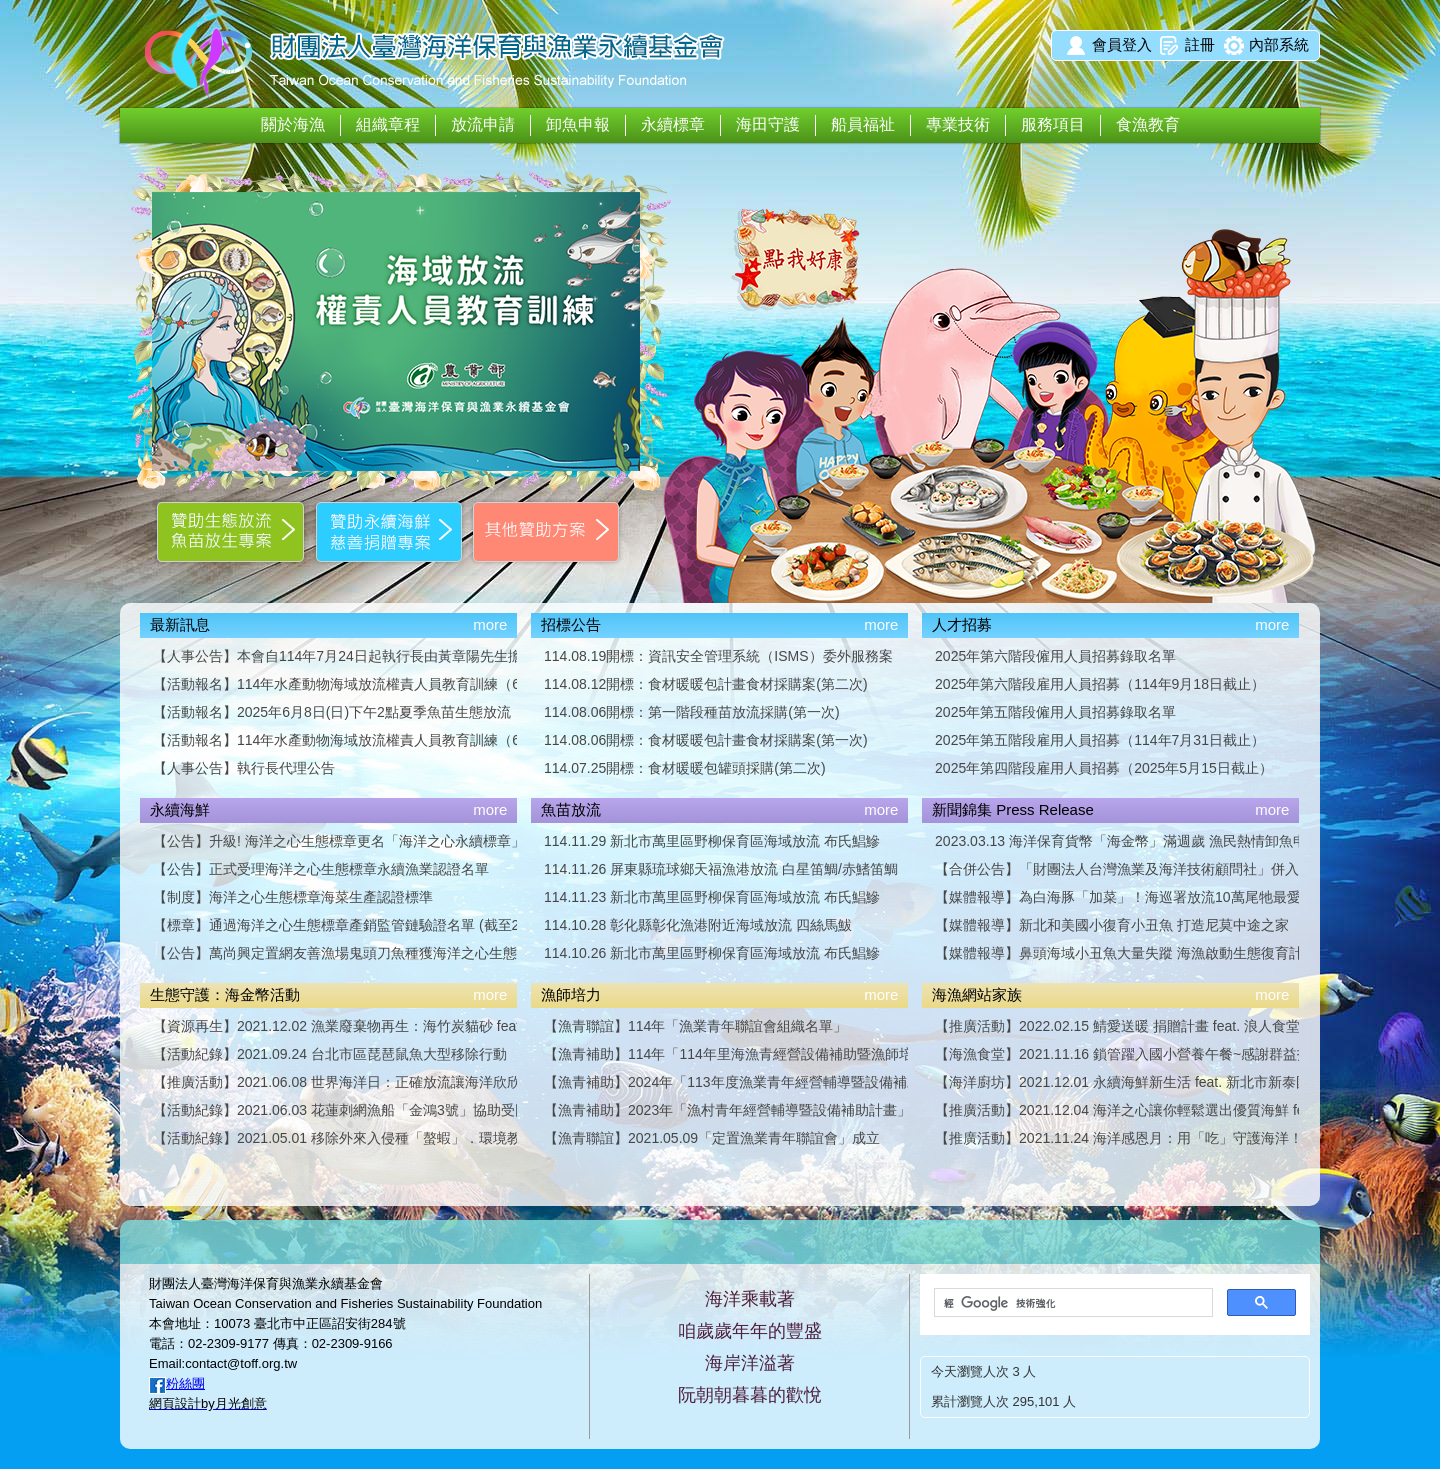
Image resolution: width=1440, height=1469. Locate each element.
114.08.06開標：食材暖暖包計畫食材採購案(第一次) (706, 740)
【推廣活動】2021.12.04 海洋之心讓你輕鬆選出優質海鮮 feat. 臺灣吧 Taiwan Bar (1117, 1110)
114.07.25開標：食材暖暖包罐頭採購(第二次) (685, 768)
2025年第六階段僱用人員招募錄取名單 (1055, 656)
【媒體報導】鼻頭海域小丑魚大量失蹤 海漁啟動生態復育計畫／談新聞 (1117, 953)
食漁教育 (1148, 124)
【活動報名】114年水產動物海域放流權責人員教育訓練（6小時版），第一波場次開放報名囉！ (335, 740)
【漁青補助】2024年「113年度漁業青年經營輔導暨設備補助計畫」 (726, 1082)
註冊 (1200, 44)
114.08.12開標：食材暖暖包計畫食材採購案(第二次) (706, 684)
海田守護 (768, 124)
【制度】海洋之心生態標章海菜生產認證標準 (293, 897)
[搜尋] (1071, 1303)
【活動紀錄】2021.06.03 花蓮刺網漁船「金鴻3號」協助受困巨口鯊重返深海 (335, 1110)
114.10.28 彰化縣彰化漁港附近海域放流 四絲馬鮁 (698, 925)
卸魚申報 (578, 124)
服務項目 (1053, 124)
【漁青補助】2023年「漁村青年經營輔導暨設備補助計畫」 (726, 1110)
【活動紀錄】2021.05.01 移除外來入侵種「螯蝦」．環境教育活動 (335, 1138)
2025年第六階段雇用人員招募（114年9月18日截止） (1100, 684)
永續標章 (673, 124)
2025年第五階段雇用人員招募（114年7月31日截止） (1100, 740)
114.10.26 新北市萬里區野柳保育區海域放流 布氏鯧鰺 (712, 953)
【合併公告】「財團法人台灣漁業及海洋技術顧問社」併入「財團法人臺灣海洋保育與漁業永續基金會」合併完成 (1117, 869)
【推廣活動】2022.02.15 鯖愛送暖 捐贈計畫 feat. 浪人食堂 (1117, 1026)
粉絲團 (185, 1383)
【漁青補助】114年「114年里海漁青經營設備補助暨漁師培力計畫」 (726, 1054)
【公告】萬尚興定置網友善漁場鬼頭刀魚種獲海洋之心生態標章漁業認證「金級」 (335, 953)
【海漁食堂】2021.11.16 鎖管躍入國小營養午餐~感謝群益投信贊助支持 (1117, 1054)
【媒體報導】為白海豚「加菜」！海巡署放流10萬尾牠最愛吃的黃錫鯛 (1117, 897)
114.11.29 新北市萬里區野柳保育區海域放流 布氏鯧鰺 (712, 841)
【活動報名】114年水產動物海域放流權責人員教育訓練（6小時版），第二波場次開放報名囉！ (335, 684)
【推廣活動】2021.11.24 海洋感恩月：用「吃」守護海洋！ (1117, 1138)
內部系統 (1279, 44)
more (490, 624)
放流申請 (483, 124)
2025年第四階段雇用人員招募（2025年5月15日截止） (1104, 768)
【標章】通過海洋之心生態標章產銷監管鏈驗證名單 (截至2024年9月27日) (335, 925)
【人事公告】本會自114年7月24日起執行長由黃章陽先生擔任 (335, 656)
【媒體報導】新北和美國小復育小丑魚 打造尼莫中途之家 (1112, 925)
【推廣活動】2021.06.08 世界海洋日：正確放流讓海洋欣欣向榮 (335, 1082)
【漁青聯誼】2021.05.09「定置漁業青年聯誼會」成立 (712, 1138)
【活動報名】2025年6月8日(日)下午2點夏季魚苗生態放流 (332, 712)
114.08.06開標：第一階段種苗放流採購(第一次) (692, 712)
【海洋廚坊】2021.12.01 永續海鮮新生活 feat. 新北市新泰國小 (1117, 1082)
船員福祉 (863, 124)
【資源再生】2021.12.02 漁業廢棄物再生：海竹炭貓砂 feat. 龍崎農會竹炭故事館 (335, 1026)
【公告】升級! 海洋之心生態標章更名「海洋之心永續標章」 (335, 841)
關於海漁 (293, 124)
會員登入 (1122, 44)
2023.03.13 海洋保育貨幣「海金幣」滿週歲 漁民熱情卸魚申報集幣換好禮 (1117, 841)
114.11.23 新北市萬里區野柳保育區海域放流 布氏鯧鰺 (712, 897)
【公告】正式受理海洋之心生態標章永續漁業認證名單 (321, 869)
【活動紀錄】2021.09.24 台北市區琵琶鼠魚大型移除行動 (330, 1054)
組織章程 (388, 124)
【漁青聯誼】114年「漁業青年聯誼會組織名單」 (695, 1026)
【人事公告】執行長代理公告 (244, 768)
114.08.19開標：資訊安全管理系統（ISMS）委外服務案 (718, 656)
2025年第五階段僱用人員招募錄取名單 (1055, 712)
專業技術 (958, 124)
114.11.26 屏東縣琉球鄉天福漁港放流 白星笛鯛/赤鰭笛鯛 (721, 869)
